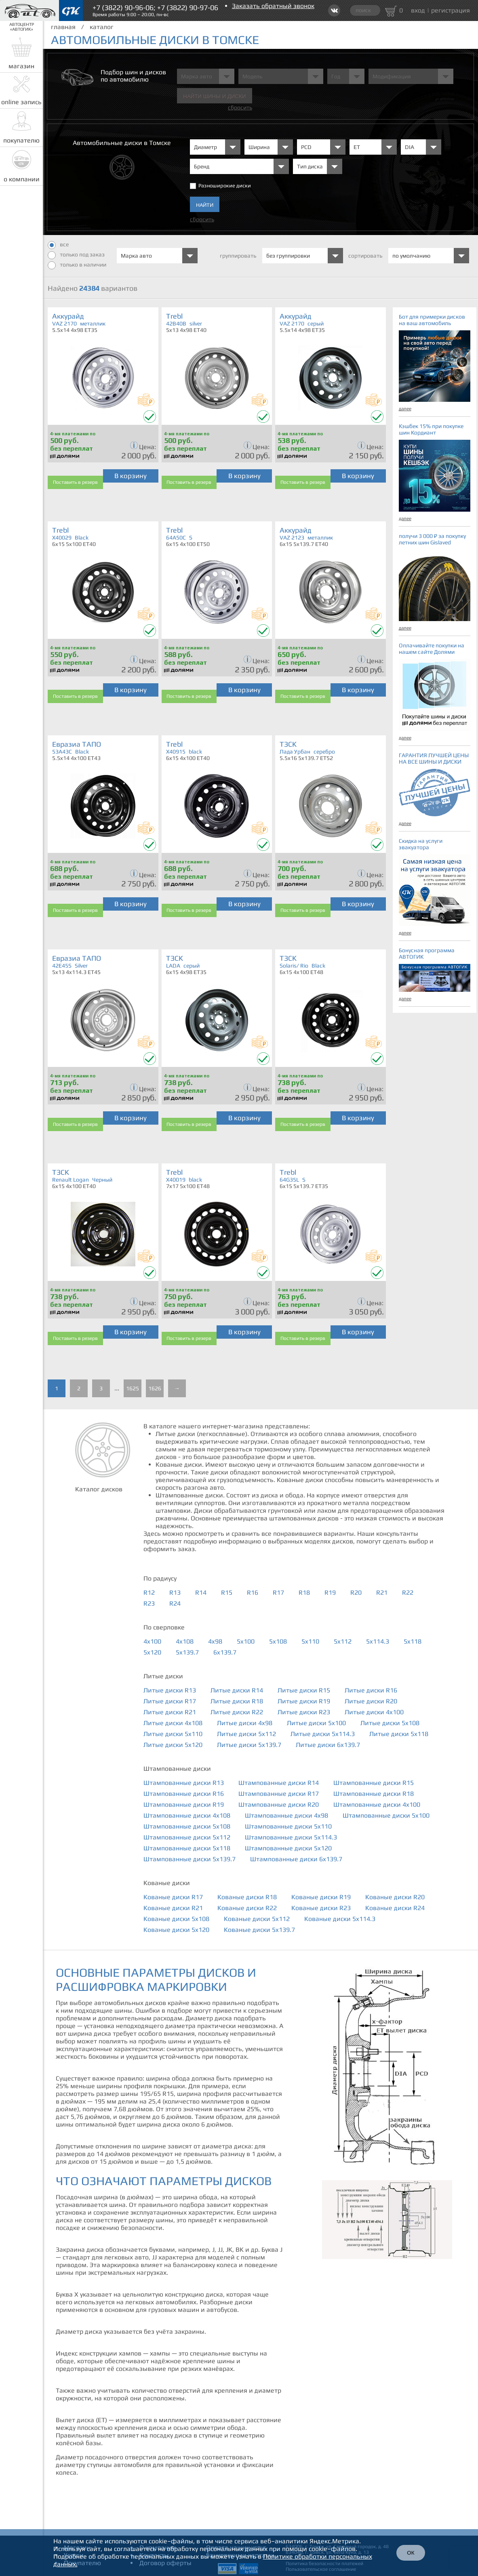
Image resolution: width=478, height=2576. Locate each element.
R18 (304, 1592)
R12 (149, 1592)
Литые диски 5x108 (389, 1723)
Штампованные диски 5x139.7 (189, 1859)
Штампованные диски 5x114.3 (291, 1837)
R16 (252, 1592)
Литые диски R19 (304, 1701)
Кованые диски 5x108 (176, 1919)
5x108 (278, 1641)
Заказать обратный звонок (273, 6)
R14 (200, 1592)
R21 (381, 1592)
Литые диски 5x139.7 (249, 1745)
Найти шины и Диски (214, 96)
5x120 (152, 1652)
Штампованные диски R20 (278, 1804)
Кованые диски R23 (321, 1908)
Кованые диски (166, 1883)
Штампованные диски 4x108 (186, 1815)
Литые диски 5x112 (246, 1734)
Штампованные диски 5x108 (186, 1826)
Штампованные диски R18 (373, 1793)
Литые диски (163, 1676)
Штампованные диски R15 (373, 1783)
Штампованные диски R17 (278, 1793)
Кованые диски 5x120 (176, 1930)
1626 (154, 1388)
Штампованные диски (177, 1768)
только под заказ (76, 255)
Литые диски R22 (237, 1712)
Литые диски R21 (169, 1712)
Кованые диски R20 (395, 1897)
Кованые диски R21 (173, 1908)
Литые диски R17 (169, 1701)
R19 (330, 1592)
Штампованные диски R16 (183, 1793)
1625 (132, 1388)
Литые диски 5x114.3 (323, 1734)
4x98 (215, 1641)
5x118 (412, 1641)
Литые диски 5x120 (172, 1745)
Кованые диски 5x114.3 (339, 1919)
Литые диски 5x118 (398, 1734)
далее (405, 408)
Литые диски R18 (237, 1701)
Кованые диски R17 (173, 1897)
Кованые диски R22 (247, 1908)
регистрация (450, 10)
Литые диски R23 (304, 1712)
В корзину (130, 476)
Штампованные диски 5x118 (186, 1848)
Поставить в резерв (75, 482)
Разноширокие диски (224, 186)
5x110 (310, 1641)
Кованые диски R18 (247, 1897)
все (58, 245)
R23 (149, 1603)
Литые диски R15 (304, 1690)
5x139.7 (187, 1652)
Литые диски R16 (371, 1690)
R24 (175, 1603)
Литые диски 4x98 (244, 1723)
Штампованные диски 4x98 (286, 1815)
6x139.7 (224, 1652)
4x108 (185, 1641)
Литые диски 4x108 (172, 1723)
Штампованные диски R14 (278, 1783)
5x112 (343, 1641)
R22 (407, 1592)
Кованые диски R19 (321, 1897)
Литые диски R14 (237, 1690)
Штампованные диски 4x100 (376, 1804)
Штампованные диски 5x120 (288, 1848)
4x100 (152, 1641)
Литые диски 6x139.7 (328, 1745)
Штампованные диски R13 (183, 1783)
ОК (410, 2553)
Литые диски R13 (169, 1690)
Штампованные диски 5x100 (386, 1815)
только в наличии (77, 265)
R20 (356, 1592)
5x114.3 (377, 1641)
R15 (226, 1592)
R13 (175, 1592)
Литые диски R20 (371, 1701)
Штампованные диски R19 (183, 1804)
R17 (278, 1592)
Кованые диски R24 (395, 1908)
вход (418, 10)
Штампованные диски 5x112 (186, 1837)
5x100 (246, 1641)
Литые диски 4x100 (374, 1712)
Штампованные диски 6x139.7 (296, 1859)
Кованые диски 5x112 (257, 1919)
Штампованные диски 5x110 (288, 1826)
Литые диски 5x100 (316, 1723)
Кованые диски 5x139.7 (259, 1930)
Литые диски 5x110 (172, 1734)
